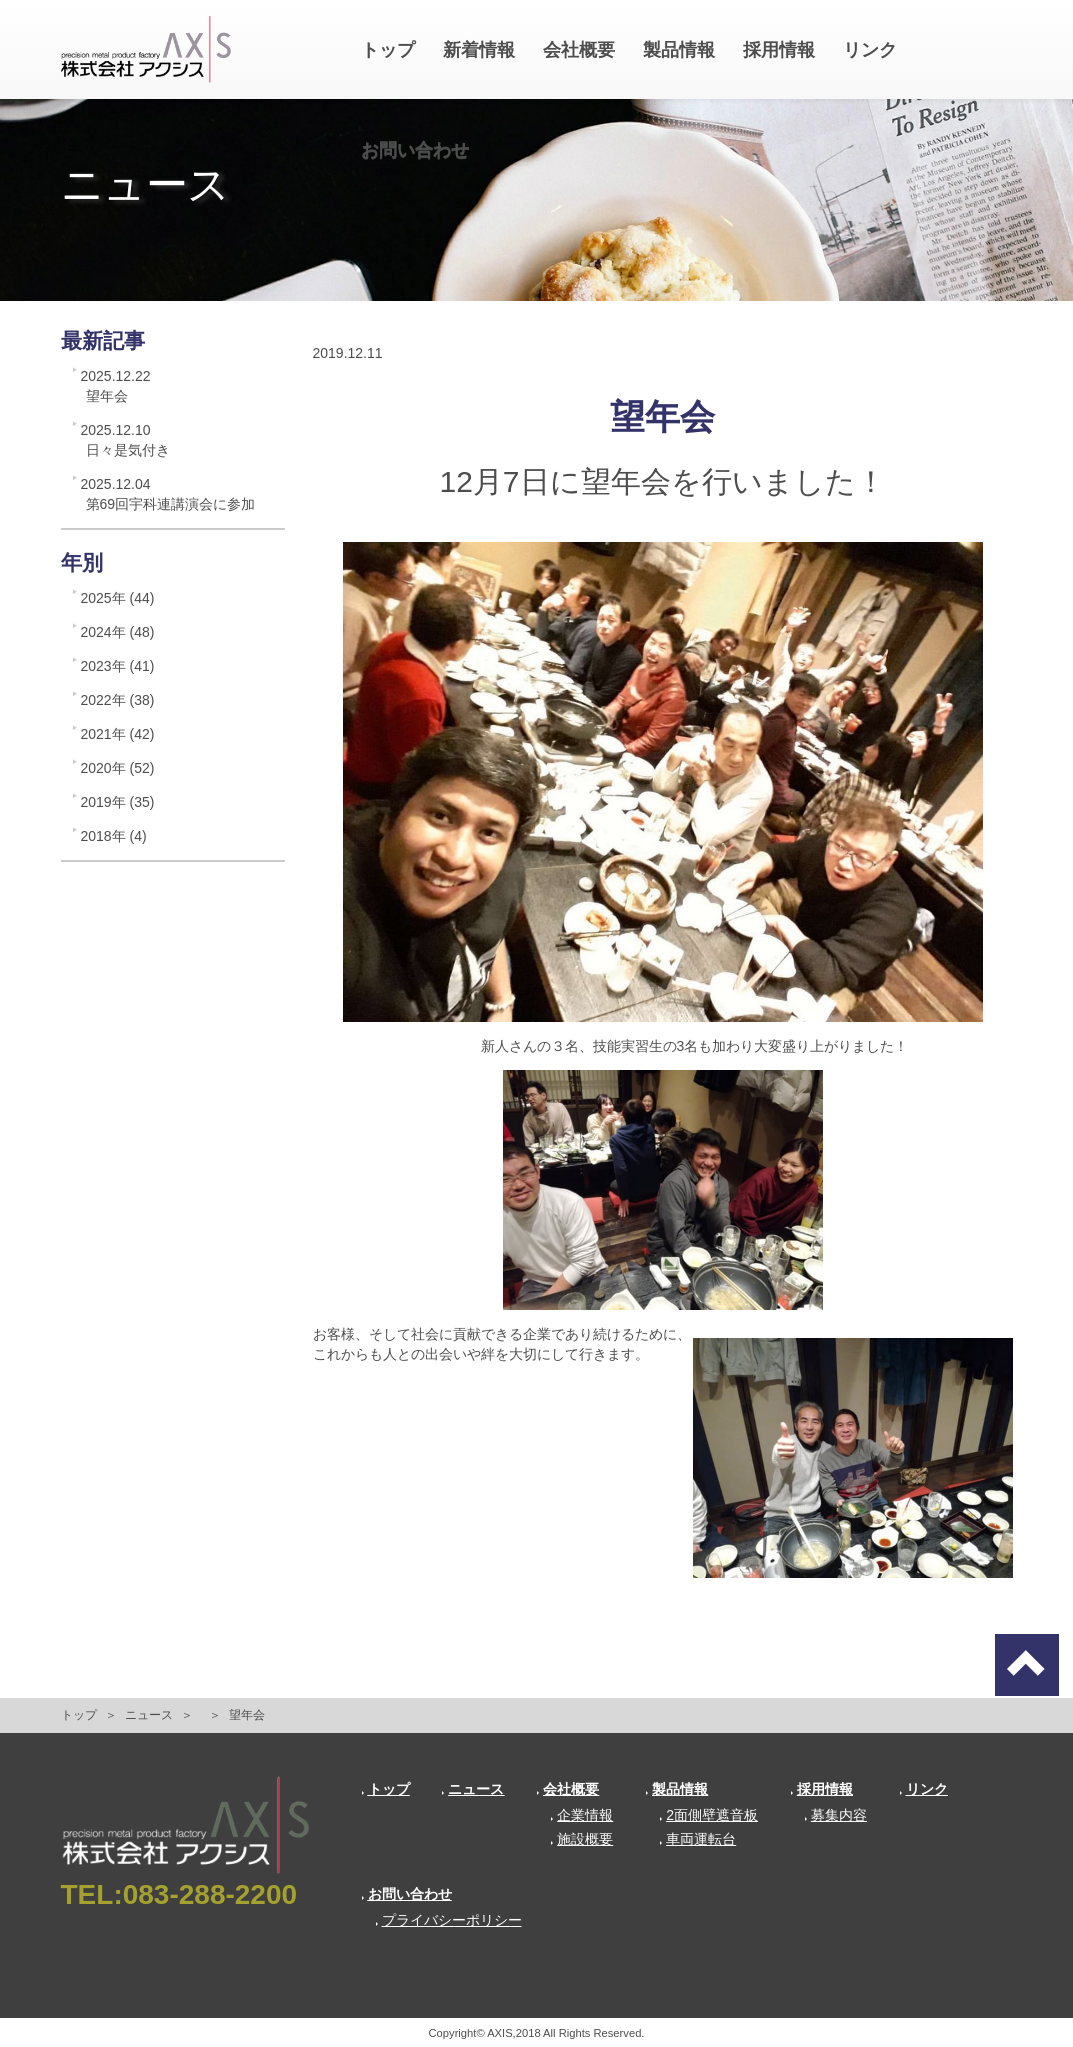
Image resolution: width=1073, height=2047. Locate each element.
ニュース (149, 1715)
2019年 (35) (118, 802)
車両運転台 (697, 1839)
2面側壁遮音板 (708, 1815)
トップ (388, 50)
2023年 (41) (118, 666)
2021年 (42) (118, 734)
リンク (870, 50)
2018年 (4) (114, 836)
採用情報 (779, 50)
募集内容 (835, 1815)
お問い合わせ (415, 150)
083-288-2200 (210, 1894)
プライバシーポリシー (448, 1920)
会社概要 (579, 50)
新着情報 (479, 50)
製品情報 (679, 50)
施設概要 (581, 1839)
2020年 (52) (118, 768)
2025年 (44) (118, 598)
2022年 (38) (118, 700)
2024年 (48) (118, 632)
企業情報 (581, 1815)
